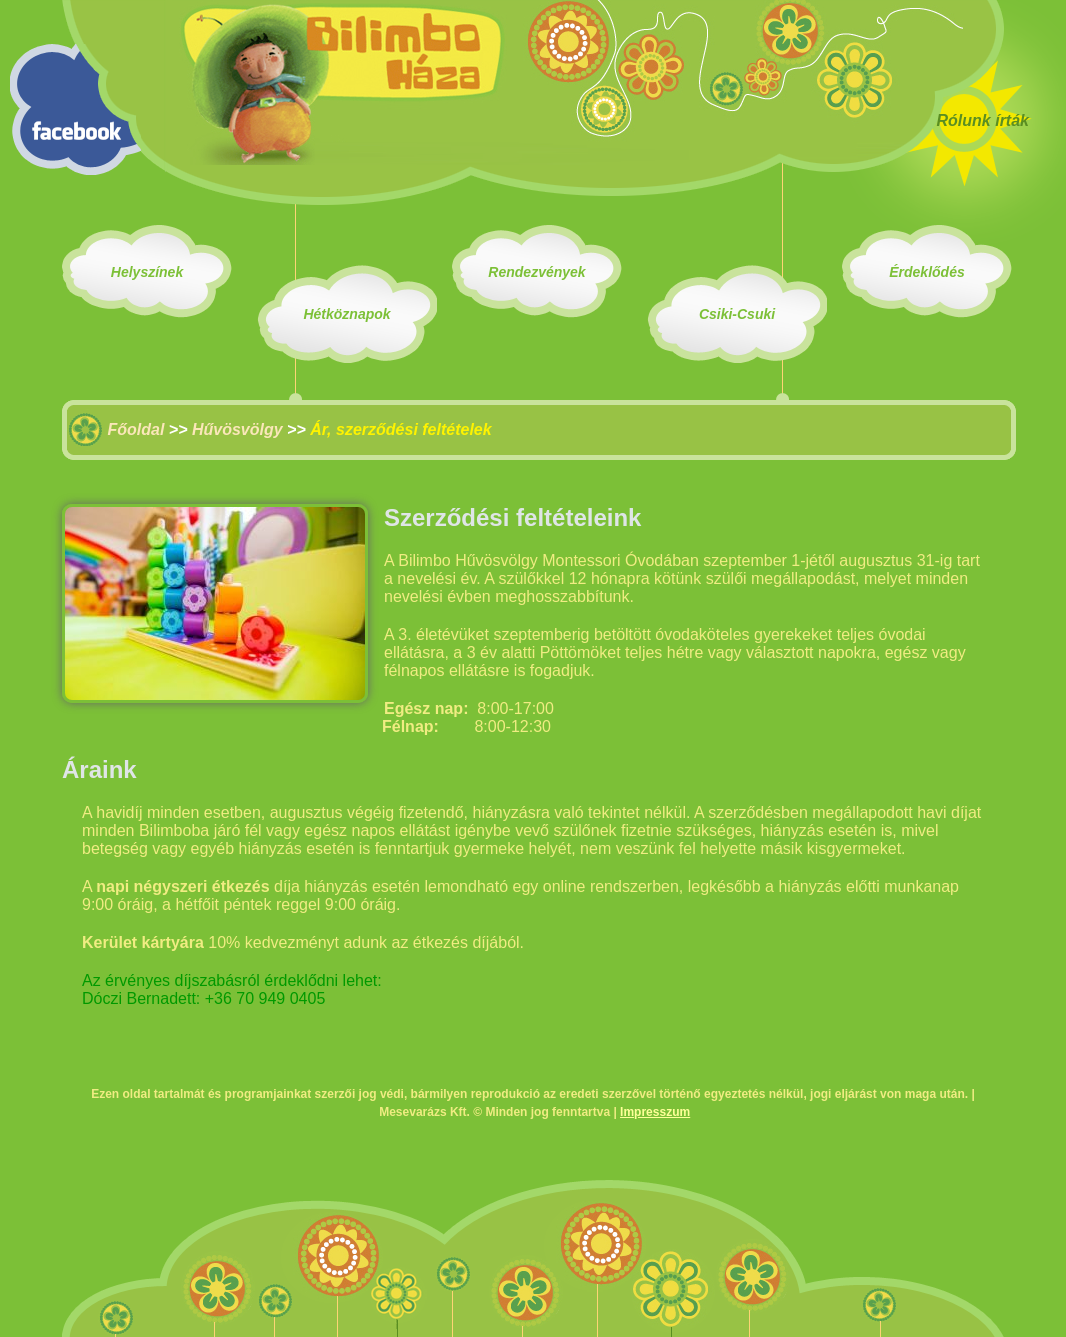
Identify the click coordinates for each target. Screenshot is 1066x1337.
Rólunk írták (983, 120)
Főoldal (135, 429)
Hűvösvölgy (237, 429)
